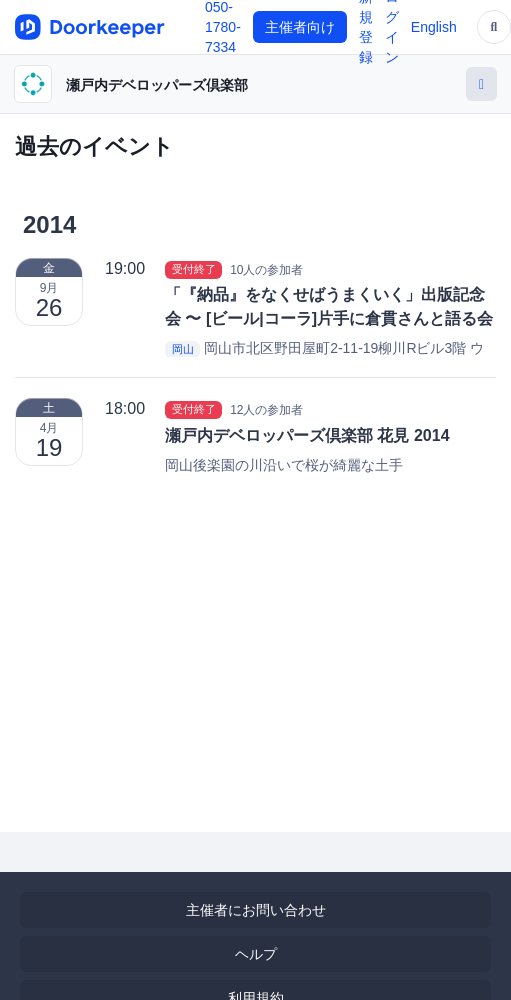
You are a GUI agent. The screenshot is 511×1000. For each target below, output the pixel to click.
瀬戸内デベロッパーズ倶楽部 (157, 85)
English (434, 27)
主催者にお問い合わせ (256, 910)
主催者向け (300, 27)
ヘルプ (256, 954)
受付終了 (194, 269)
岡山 (183, 349)
